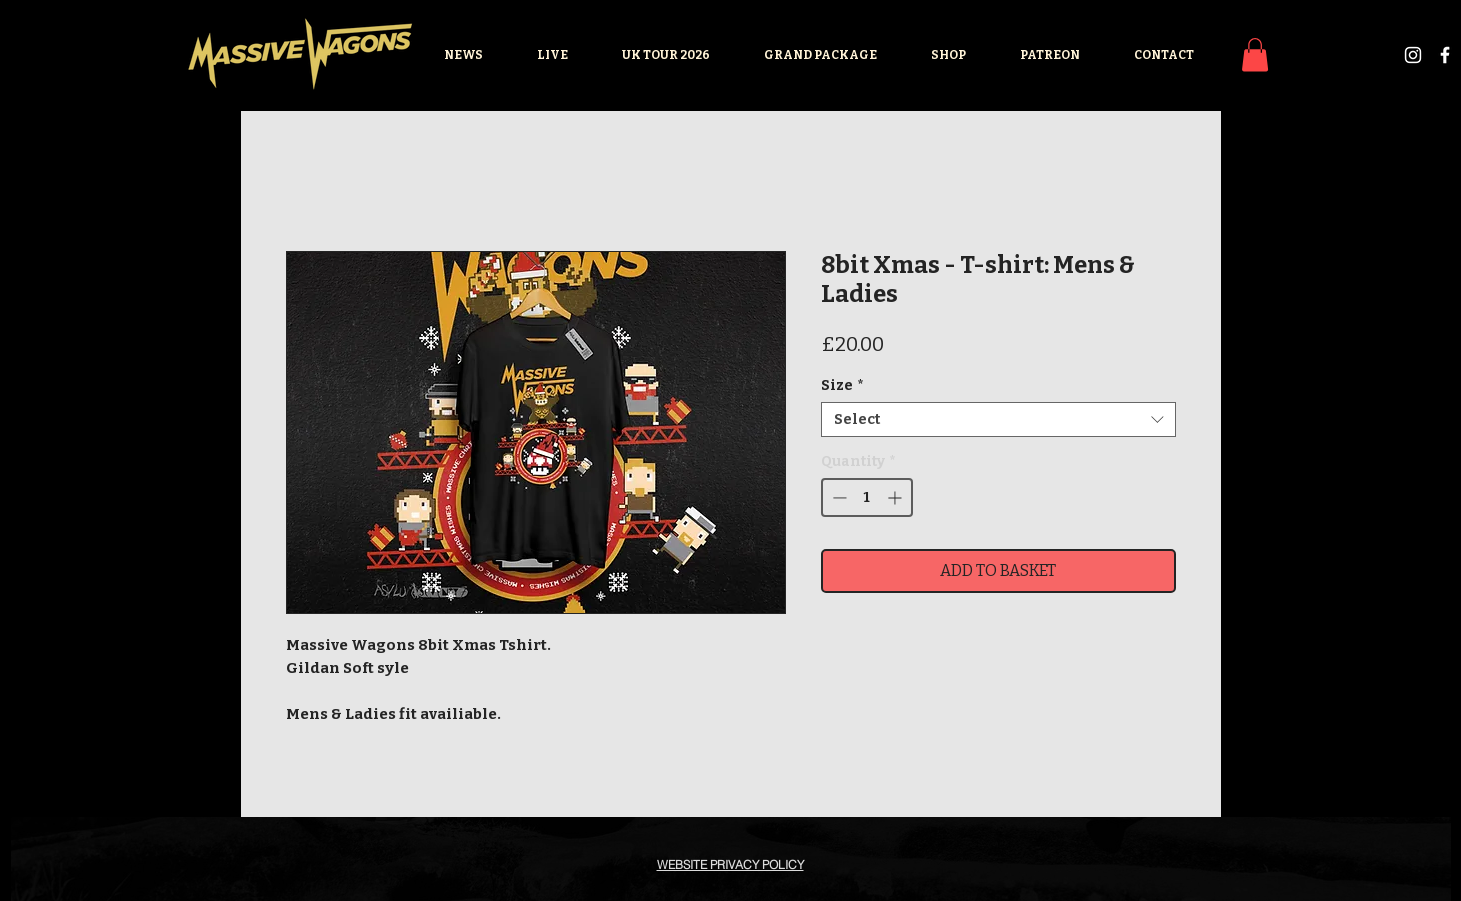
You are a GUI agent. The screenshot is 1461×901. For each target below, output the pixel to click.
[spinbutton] (867, 497)
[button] (1255, 54)
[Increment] (896, 497)
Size (842, 385)
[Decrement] (837, 497)
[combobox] (998, 419)
